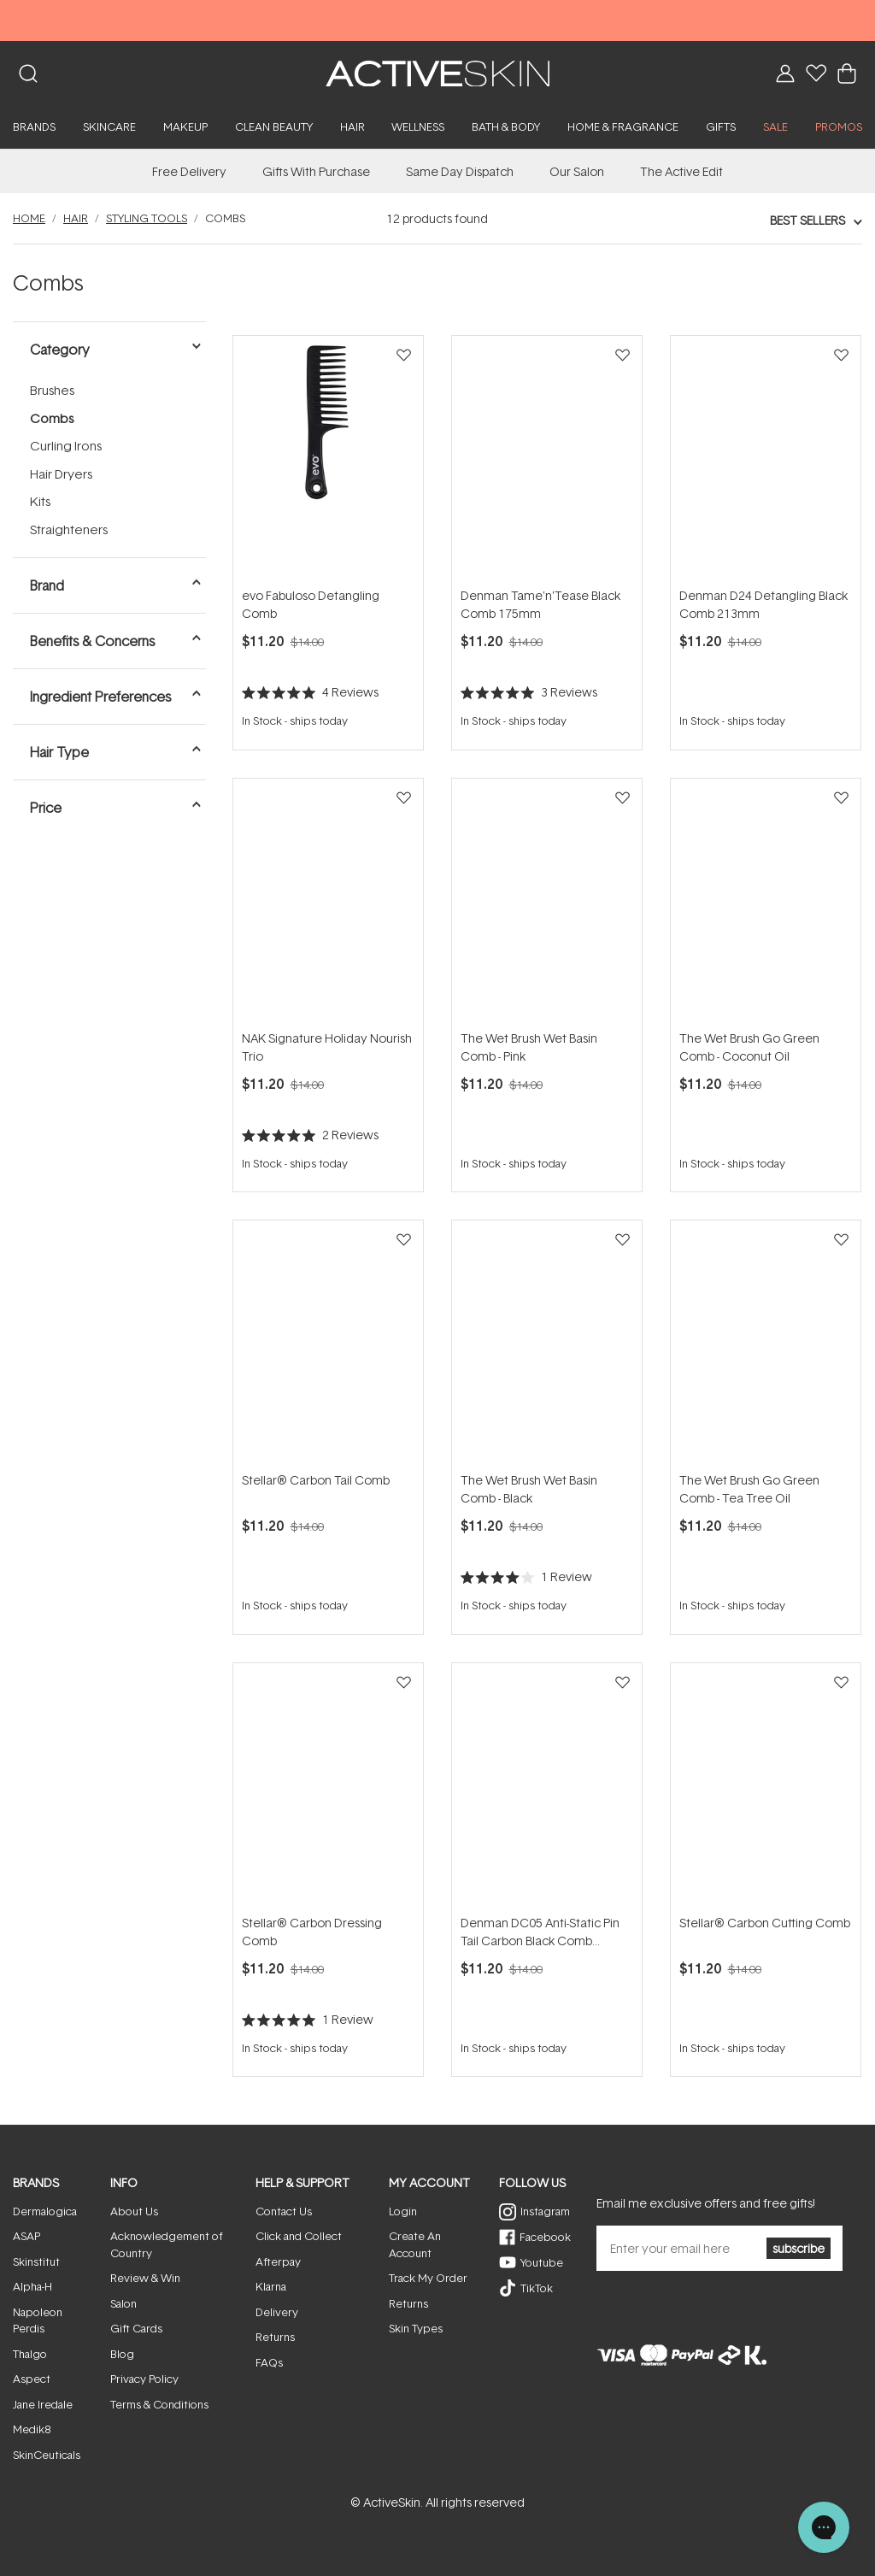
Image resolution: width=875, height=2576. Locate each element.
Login (403, 2211)
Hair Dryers (61, 474)
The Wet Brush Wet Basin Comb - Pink (529, 1047)
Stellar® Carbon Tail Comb (316, 1480)
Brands (34, 126)
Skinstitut (36, 2261)
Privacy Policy (144, 2378)
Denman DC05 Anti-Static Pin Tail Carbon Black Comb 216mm (540, 1932)
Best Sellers (807, 220)
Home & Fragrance (622, 126)
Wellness (417, 126)
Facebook (545, 2236)
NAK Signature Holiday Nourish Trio (327, 1047)
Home (29, 218)
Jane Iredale (43, 2404)
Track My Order (428, 2277)
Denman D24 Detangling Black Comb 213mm (763, 604)
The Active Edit (681, 171)
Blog (122, 2353)
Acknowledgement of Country (166, 2244)
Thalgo (30, 2353)
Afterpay (278, 2261)
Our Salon (576, 171)
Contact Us (283, 2211)
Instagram (545, 2211)
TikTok (536, 2288)
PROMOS (838, 126)
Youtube (541, 2262)
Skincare (109, 126)
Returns (275, 2336)
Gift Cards (136, 2328)
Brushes (52, 390)
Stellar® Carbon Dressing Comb (312, 1931)
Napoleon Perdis (37, 2320)
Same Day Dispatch (460, 171)
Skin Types (416, 2328)
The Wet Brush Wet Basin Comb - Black (529, 1489)
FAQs (269, 2362)
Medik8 (31, 2429)
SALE (775, 126)
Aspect (31, 2378)
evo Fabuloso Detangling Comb (310, 604)
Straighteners (69, 529)
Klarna (270, 2286)
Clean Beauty (274, 126)
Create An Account (415, 2244)
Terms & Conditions (159, 2404)
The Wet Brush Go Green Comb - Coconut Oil (749, 1047)
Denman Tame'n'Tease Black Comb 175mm (540, 604)
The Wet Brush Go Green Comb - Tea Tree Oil (749, 1489)
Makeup (185, 126)
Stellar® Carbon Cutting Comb (764, 1922)
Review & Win (145, 2277)
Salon (123, 2303)
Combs (51, 418)
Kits (40, 501)
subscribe (798, 2248)
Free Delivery (189, 171)
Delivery (276, 2312)
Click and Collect (298, 2236)
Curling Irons (66, 446)
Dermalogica (45, 2211)
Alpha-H (32, 2286)
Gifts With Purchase (316, 171)
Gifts (721, 126)
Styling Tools (146, 218)
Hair (352, 126)
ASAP (26, 2236)
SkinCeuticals (46, 2454)
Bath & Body (506, 126)
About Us (134, 2211)
